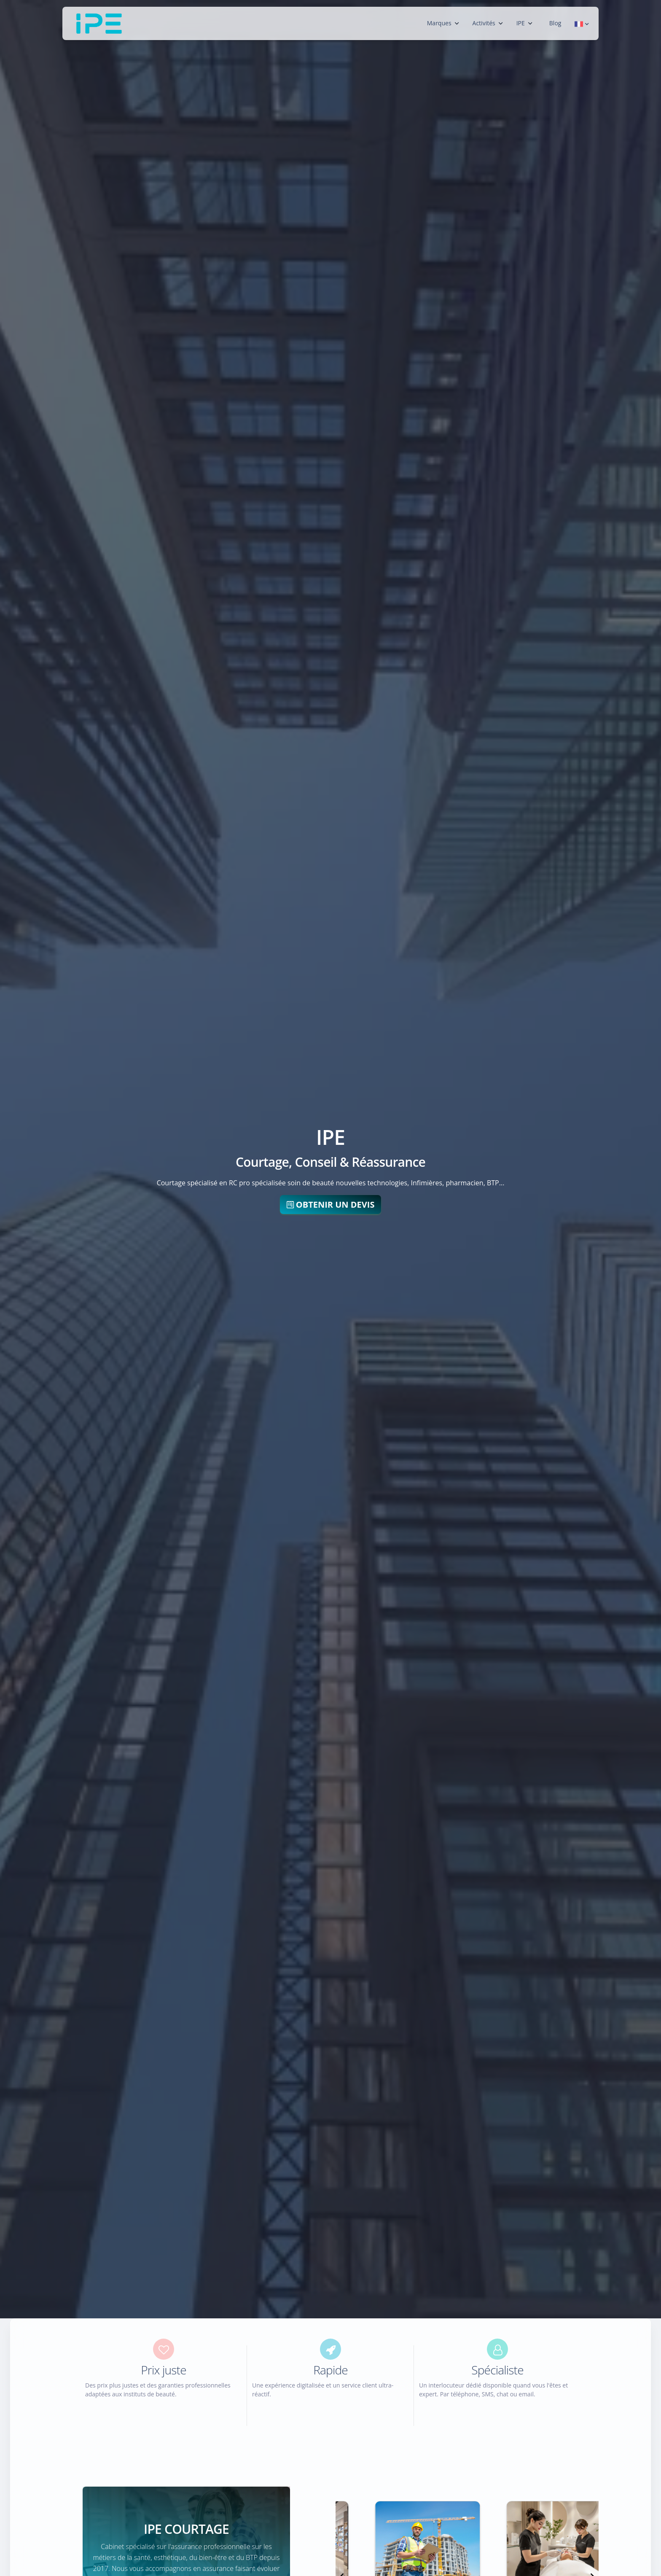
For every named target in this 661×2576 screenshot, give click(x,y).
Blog (555, 23)
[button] (581, 23)
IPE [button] (524, 23)
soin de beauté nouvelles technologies (347, 1182)
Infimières (426, 1182)
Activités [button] (488, 23)
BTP (493, 1182)
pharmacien (464, 1182)
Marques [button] (443, 23)
